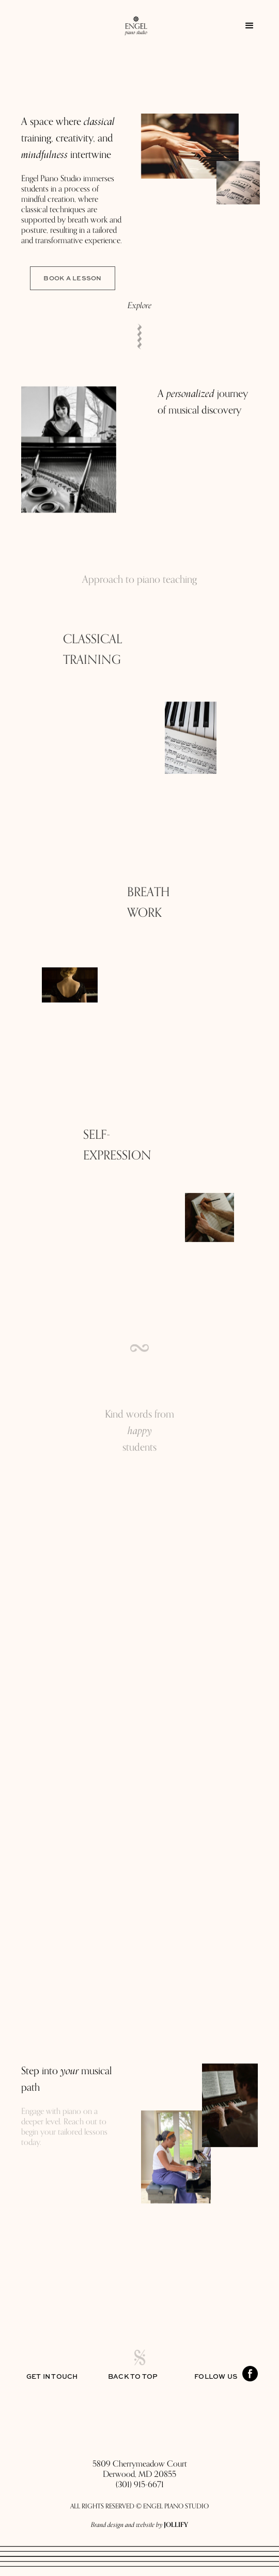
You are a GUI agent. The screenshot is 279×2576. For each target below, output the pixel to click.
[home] (131, 25)
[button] (249, 26)
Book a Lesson (72, 278)
